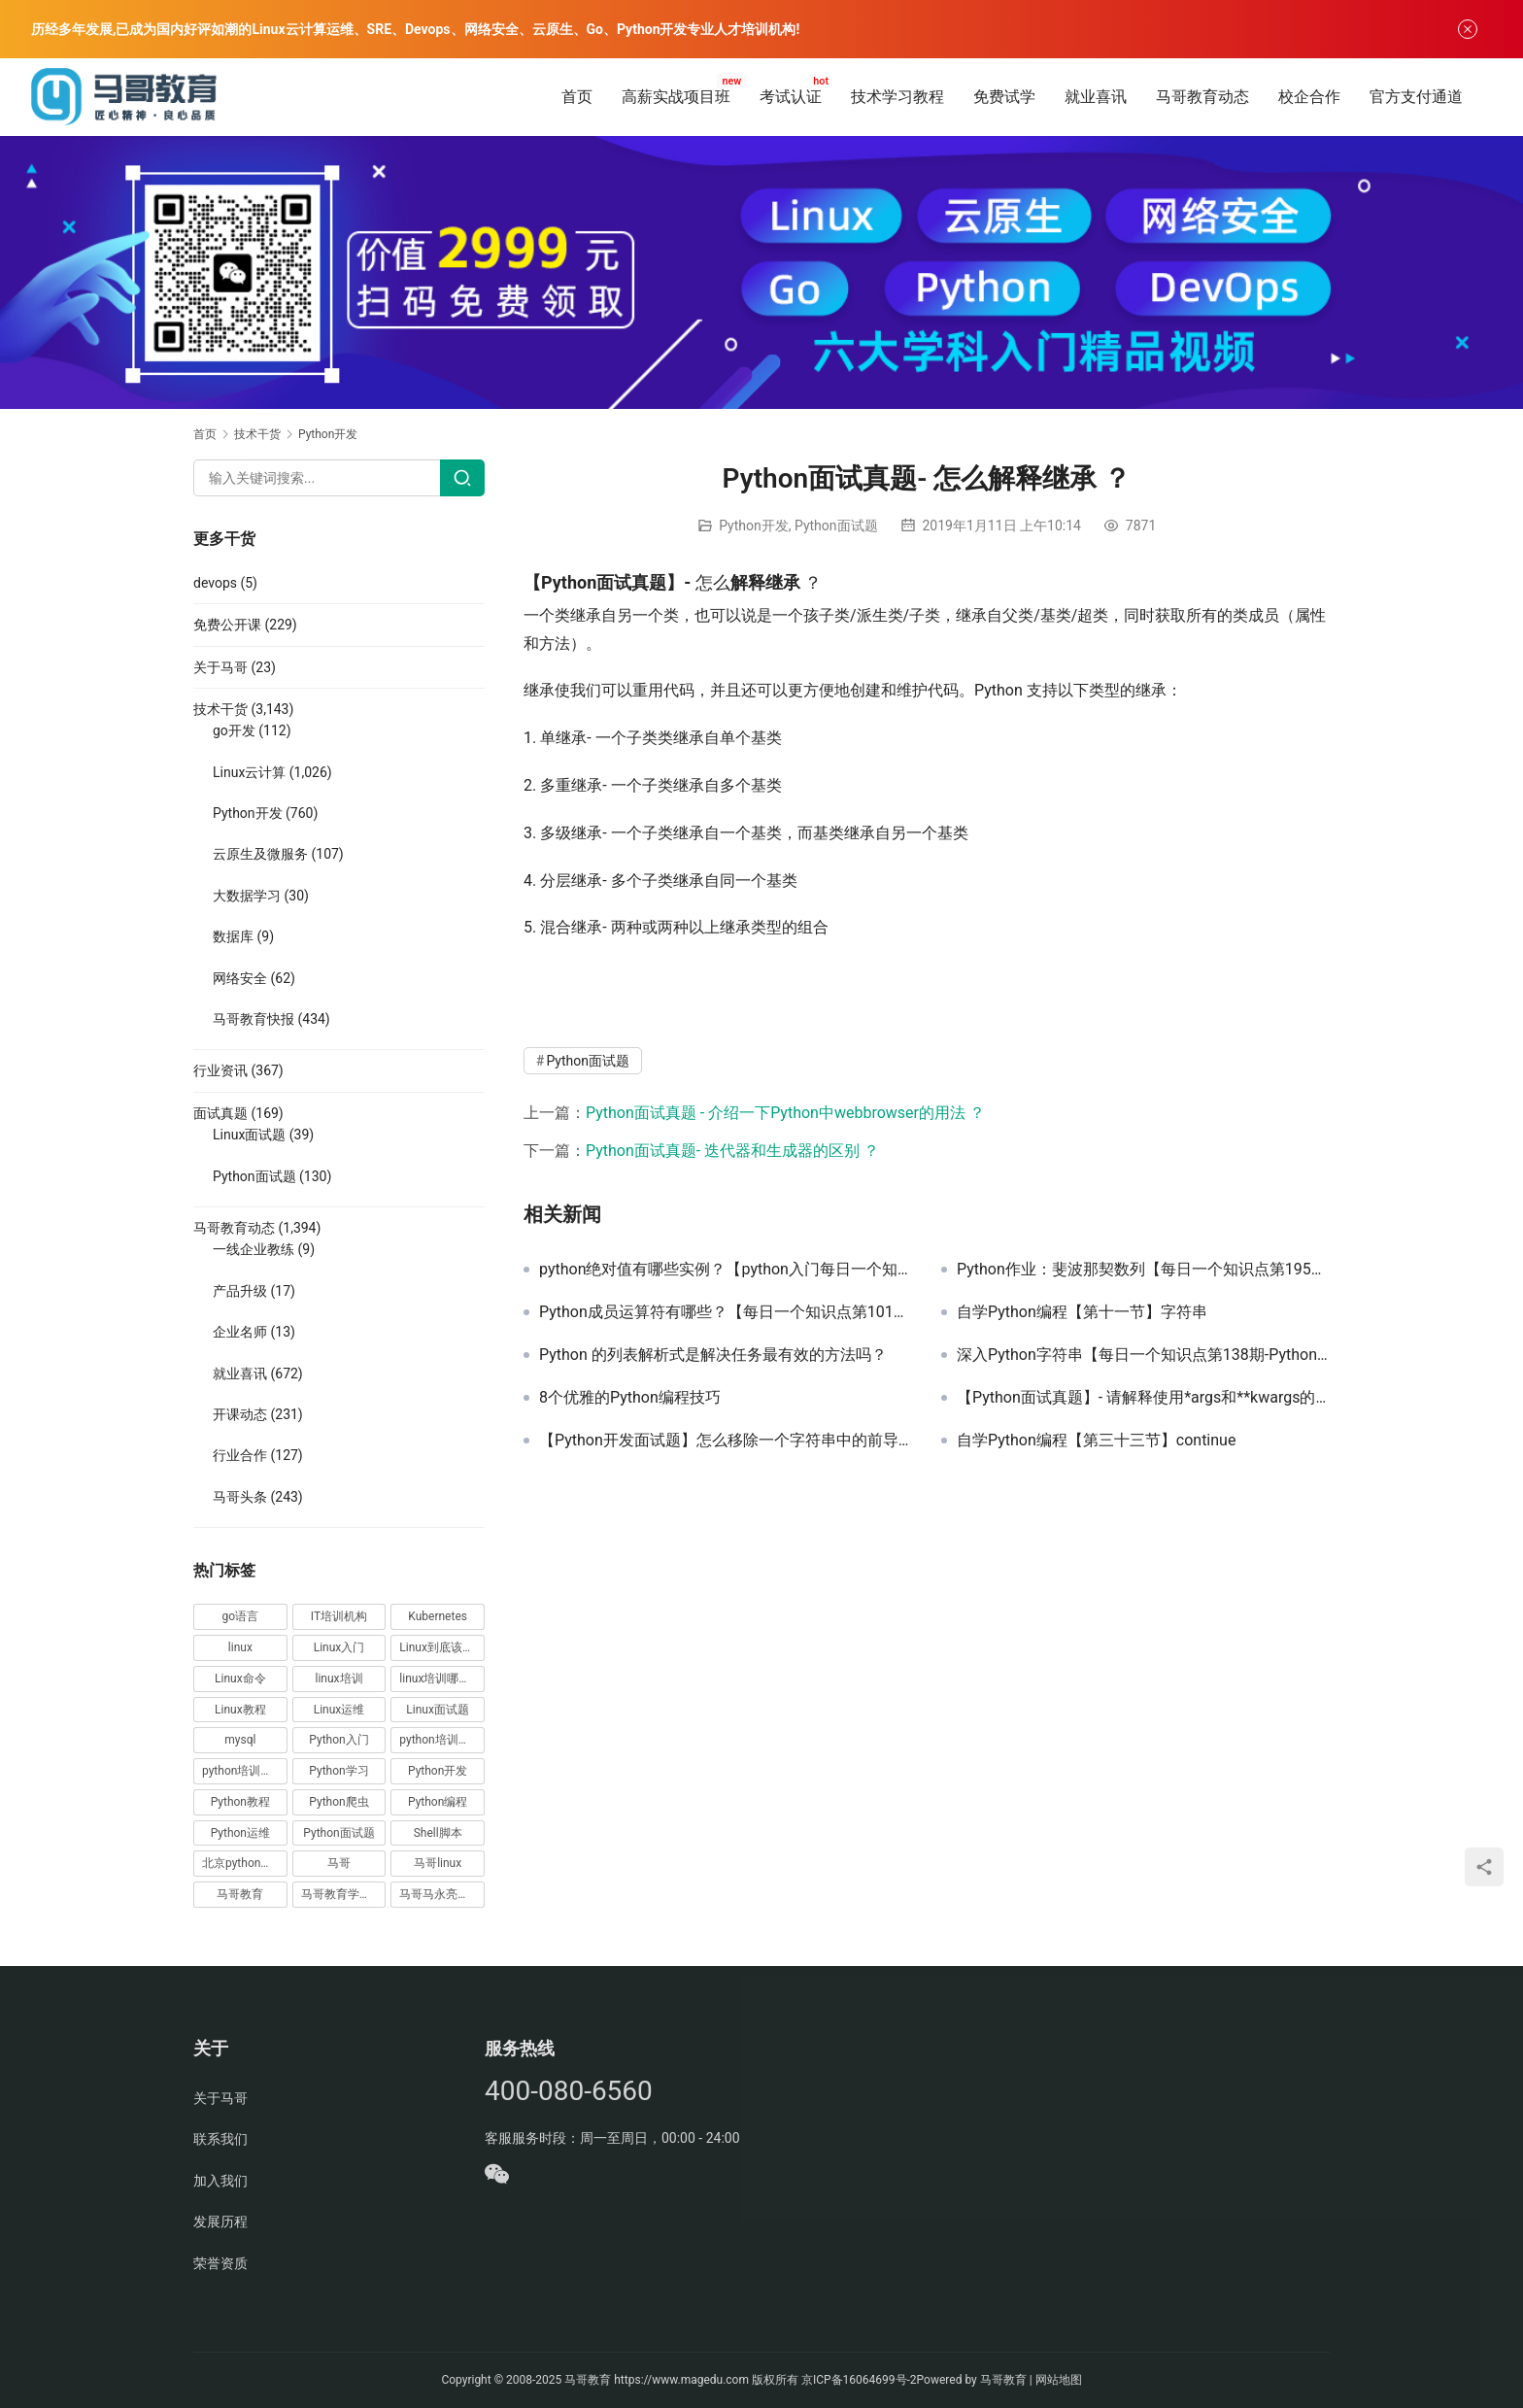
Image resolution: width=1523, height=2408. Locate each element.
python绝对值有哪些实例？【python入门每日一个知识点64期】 (725, 1269)
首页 (576, 96)
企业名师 (240, 1332)
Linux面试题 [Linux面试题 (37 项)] (437, 1709)
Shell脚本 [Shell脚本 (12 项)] (438, 1833)
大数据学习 (247, 895)
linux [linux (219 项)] (240, 1647)
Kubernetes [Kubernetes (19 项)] (437, 1616)
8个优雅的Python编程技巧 (630, 1398)
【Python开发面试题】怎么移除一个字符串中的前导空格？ (725, 1440)
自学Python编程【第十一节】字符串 (1082, 1312)
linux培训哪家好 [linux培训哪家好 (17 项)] (440, 1678)
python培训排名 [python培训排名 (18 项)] (243, 1771)
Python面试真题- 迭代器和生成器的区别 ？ (732, 1150)
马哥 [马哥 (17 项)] (339, 1863)
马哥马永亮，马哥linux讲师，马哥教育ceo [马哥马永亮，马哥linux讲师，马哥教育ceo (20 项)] (442, 1894)
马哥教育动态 (1202, 96)
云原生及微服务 (260, 854)
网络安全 (240, 978)
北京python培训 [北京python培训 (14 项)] (243, 1863)
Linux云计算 (249, 772)
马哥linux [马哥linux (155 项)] (437, 1863)
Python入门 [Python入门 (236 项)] (338, 1740)
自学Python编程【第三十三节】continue (1096, 1440)
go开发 (234, 730)
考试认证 (791, 96)
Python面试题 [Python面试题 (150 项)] (338, 1833)
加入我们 (220, 2180)
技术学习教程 (897, 96)
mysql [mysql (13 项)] (239, 1740)
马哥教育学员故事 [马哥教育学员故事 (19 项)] (344, 1894)
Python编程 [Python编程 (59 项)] (437, 1802)
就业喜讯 (1096, 96)
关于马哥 (220, 667)
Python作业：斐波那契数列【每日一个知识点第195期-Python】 (1143, 1269)
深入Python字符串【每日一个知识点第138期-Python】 (1143, 1355)
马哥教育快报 (253, 1019)
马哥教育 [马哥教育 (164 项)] (240, 1894)
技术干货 (220, 709)
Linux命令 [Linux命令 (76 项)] (240, 1678)
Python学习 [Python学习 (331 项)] (338, 1771)
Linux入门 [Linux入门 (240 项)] (339, 1647)
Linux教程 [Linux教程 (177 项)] (240, 1709)
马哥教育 (587, 2380)
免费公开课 (227, 624)
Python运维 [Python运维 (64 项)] (240, 1833)
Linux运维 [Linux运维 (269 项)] (339, 1709)
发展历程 (220, 2221)
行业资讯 (220, 1070)
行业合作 (240, 1455)
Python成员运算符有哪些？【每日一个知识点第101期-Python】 (725, 1312)
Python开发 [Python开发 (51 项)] (437, 1771)
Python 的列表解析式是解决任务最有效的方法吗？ (713, 1355)
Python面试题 (836, 525)
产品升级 (240, 1291)
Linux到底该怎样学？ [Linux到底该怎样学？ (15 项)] (442, 1647)
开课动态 (240, 1414)
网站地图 (1058, 2380)
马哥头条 (240, 1497)
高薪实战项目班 (676, 96)
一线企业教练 (253, 1249)
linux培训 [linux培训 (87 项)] (338, 1678)
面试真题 (220, 1113)
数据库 (233, 936)
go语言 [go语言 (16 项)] (240, 1616)
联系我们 (220, 2139)
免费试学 (1004, 96)
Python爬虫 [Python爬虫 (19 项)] (338, 1802)
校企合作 (1309, 96)
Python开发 (754, 525)
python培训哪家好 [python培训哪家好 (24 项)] (442, 1740)
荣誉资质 (220, 2263)
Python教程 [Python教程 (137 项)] (240, 1802)
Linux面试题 (249, 1134)
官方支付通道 (1416, 96)
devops (215, 583)
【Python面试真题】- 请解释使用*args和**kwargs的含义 (1143, 1398)
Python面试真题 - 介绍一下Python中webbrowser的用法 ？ (785, 1112)
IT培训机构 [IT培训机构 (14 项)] (339, 1616)
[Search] (462, 477)
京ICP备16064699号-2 (859, 2380)
